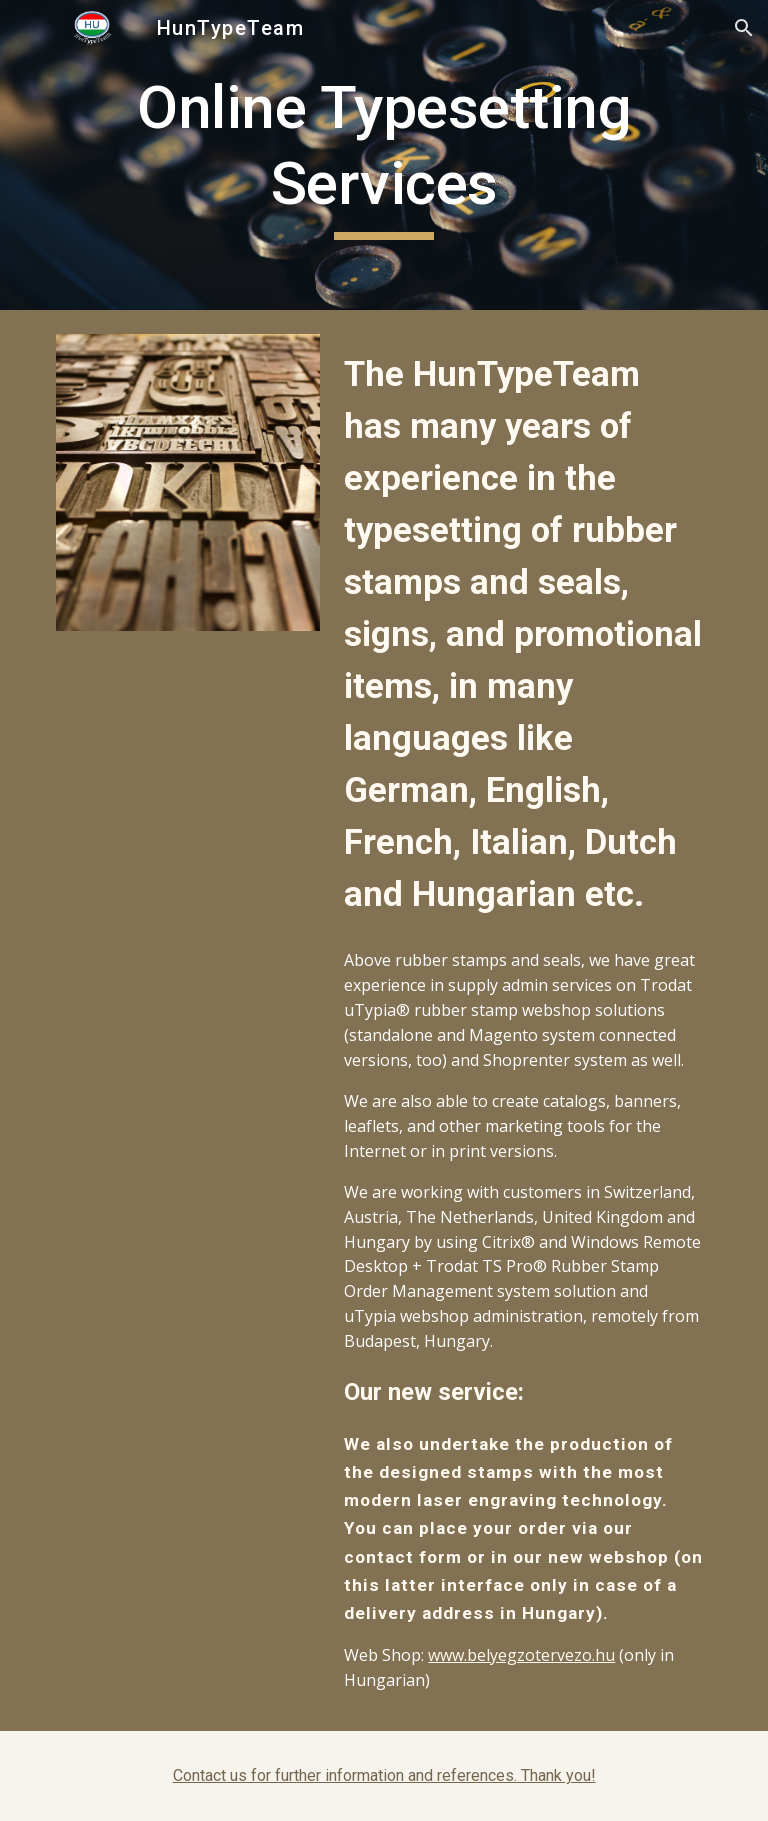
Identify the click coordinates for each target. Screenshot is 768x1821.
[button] (744, 28)
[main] (383, 154)
